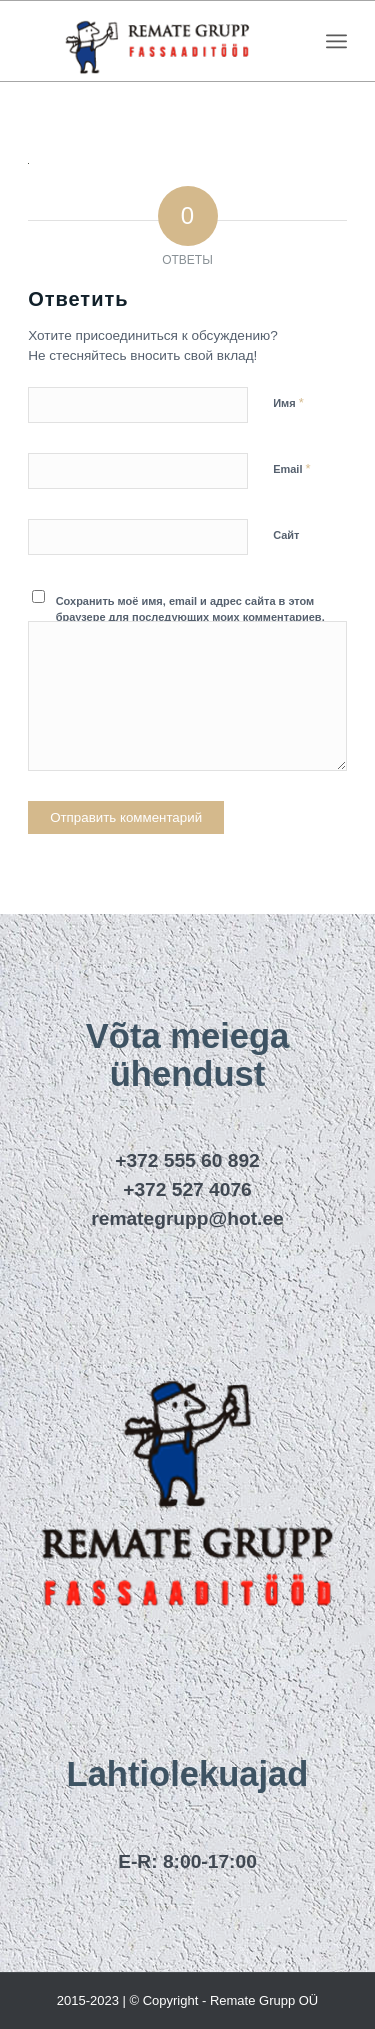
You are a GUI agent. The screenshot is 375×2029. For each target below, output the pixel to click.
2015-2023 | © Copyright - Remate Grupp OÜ (188, 2000)
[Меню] (336, 41)
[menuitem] (336, 41)
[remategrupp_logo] (155, 41)
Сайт (286, 535)
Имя (288, 402)
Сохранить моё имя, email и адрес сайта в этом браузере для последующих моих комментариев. (190, 609)
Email (291, 468)
